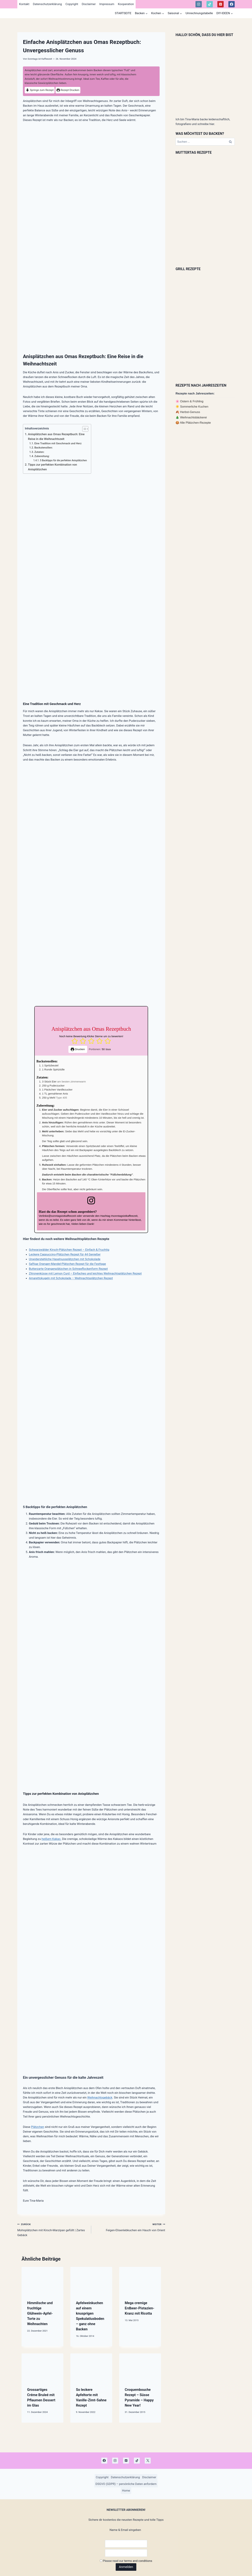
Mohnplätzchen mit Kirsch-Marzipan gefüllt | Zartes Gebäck (52, 2229)
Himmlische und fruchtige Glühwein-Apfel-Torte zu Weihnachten (40, 2313)
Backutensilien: (43, 447)
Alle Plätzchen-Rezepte (195, 422)
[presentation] (42, 2281)
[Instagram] (198, 4)
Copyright (71, 4)
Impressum (106, 4)
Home (126, 2490)
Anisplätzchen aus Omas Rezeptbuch (91, 1029)
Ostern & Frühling (191, 401)
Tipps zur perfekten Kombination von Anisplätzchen (52, 467)
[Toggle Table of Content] (84, 429)
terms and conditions (138, 2561)
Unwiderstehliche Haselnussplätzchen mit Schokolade (64, 1259)
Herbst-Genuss (190, 412)
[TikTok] (209, 4)
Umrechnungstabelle (199, 13)
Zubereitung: (42, 456)
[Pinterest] (220, 4)
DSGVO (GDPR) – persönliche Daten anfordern (126, 2484)
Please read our (126, 2561)
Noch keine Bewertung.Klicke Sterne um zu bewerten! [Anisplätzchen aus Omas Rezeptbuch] (91, 1036)
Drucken (78, 1049)
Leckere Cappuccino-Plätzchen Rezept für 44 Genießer (64, 1254)
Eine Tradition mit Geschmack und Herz (57, 443)
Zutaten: (39, 452)
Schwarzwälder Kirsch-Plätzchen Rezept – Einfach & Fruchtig (69, 1249)
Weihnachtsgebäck (99, 2097)
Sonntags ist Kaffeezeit (40, 58)
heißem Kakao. (51, 1839)
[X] (148, 2461)
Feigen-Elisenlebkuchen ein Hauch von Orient (129, 2227)
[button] (75, 1041)
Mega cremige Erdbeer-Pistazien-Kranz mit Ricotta (139, 2308)
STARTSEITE (123, 13)
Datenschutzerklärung (47, 4)
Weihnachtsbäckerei (193, 417)
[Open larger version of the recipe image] (149, 77)
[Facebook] (231, 4)
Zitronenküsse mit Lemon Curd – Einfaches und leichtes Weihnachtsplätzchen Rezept (85, 1273)
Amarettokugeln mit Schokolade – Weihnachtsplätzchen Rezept (71, 1278)
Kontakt (24, 4)
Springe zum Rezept (40, 90)
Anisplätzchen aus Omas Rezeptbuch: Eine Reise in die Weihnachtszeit (56, 436)
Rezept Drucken (68, 90)
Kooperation (126, 4)
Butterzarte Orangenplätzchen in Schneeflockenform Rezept (68, 1268)
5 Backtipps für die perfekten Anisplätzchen (63, 460)
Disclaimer (89, 4)
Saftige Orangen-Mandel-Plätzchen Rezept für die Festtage (67, 1264)
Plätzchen (37, 2127)
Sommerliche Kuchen (194, 406)
